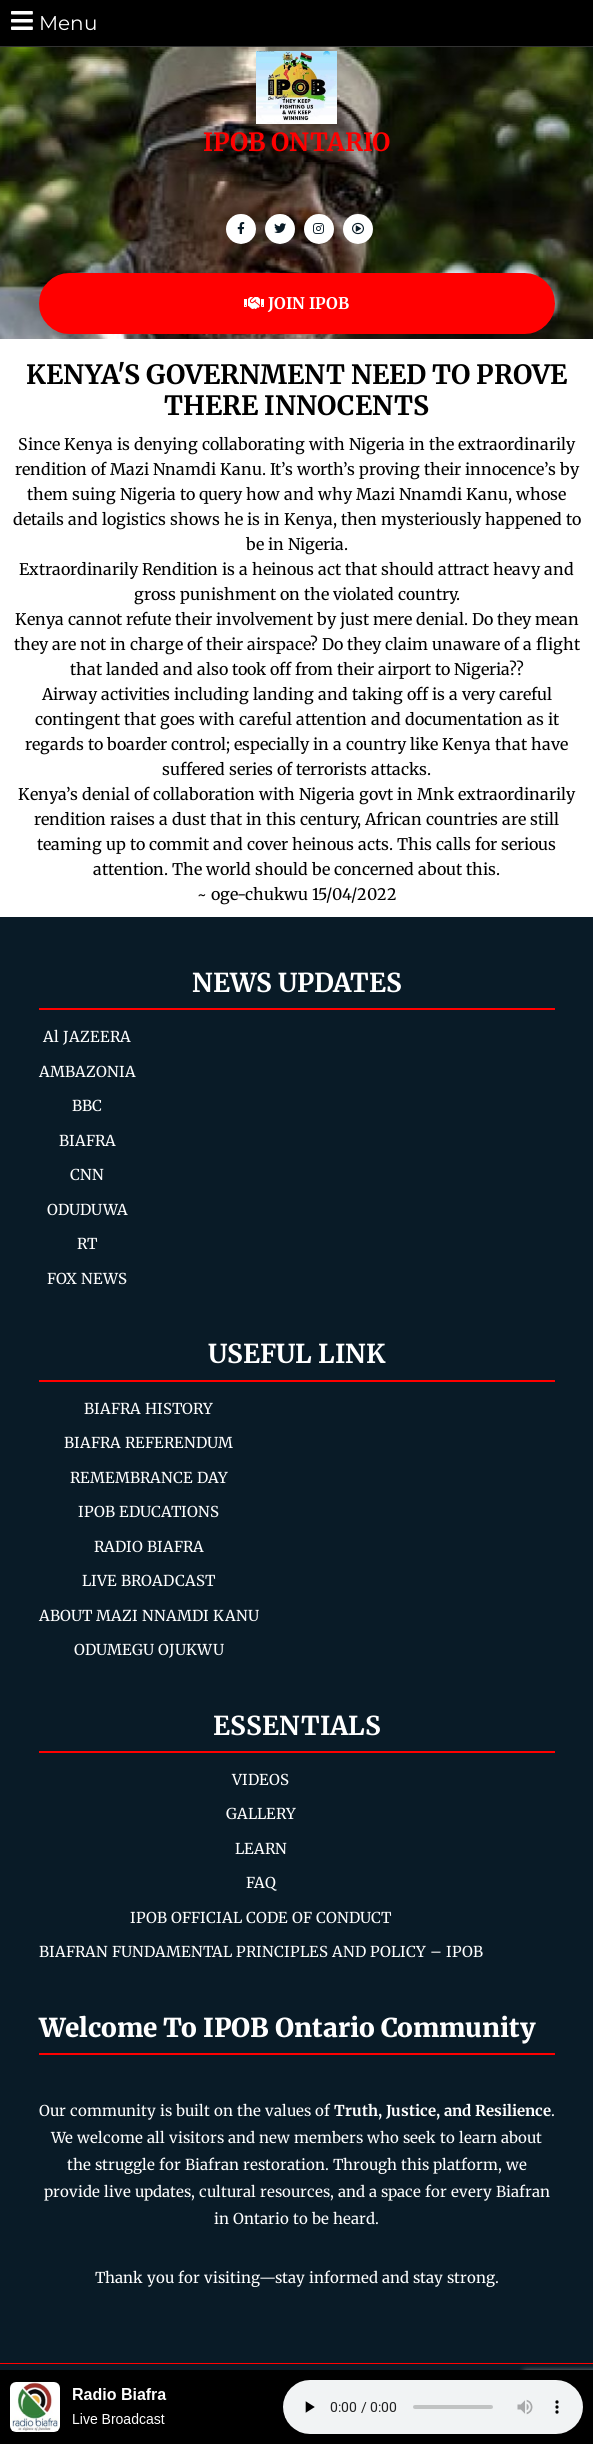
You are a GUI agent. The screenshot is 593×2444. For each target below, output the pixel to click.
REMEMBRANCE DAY (149, 1477)
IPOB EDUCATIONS (148, 1511)
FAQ (261, 1882)
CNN (87, 1174)
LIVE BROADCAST (148, 1580)
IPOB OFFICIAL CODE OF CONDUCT (260, 1917)
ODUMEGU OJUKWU (149, 1649)
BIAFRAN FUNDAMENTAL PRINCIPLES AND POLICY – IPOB (261, 1951)
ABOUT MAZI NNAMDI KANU (149, 1615)
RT (87, 1243)
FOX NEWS (87, 1278)
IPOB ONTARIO (296, 142)
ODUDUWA (87, 1209)
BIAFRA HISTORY (148, 1408)
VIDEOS (260, 1779)
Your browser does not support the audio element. (433, 2407)
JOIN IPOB (296, 303)
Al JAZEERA (87, 1036)
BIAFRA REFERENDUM (148, 1442)
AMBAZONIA (87, 1071)
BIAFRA (87, 1140)
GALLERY (261, 1813)
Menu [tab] (52, 21)
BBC (87, 1105)
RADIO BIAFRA (149, 1546)
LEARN (261, 1848)
